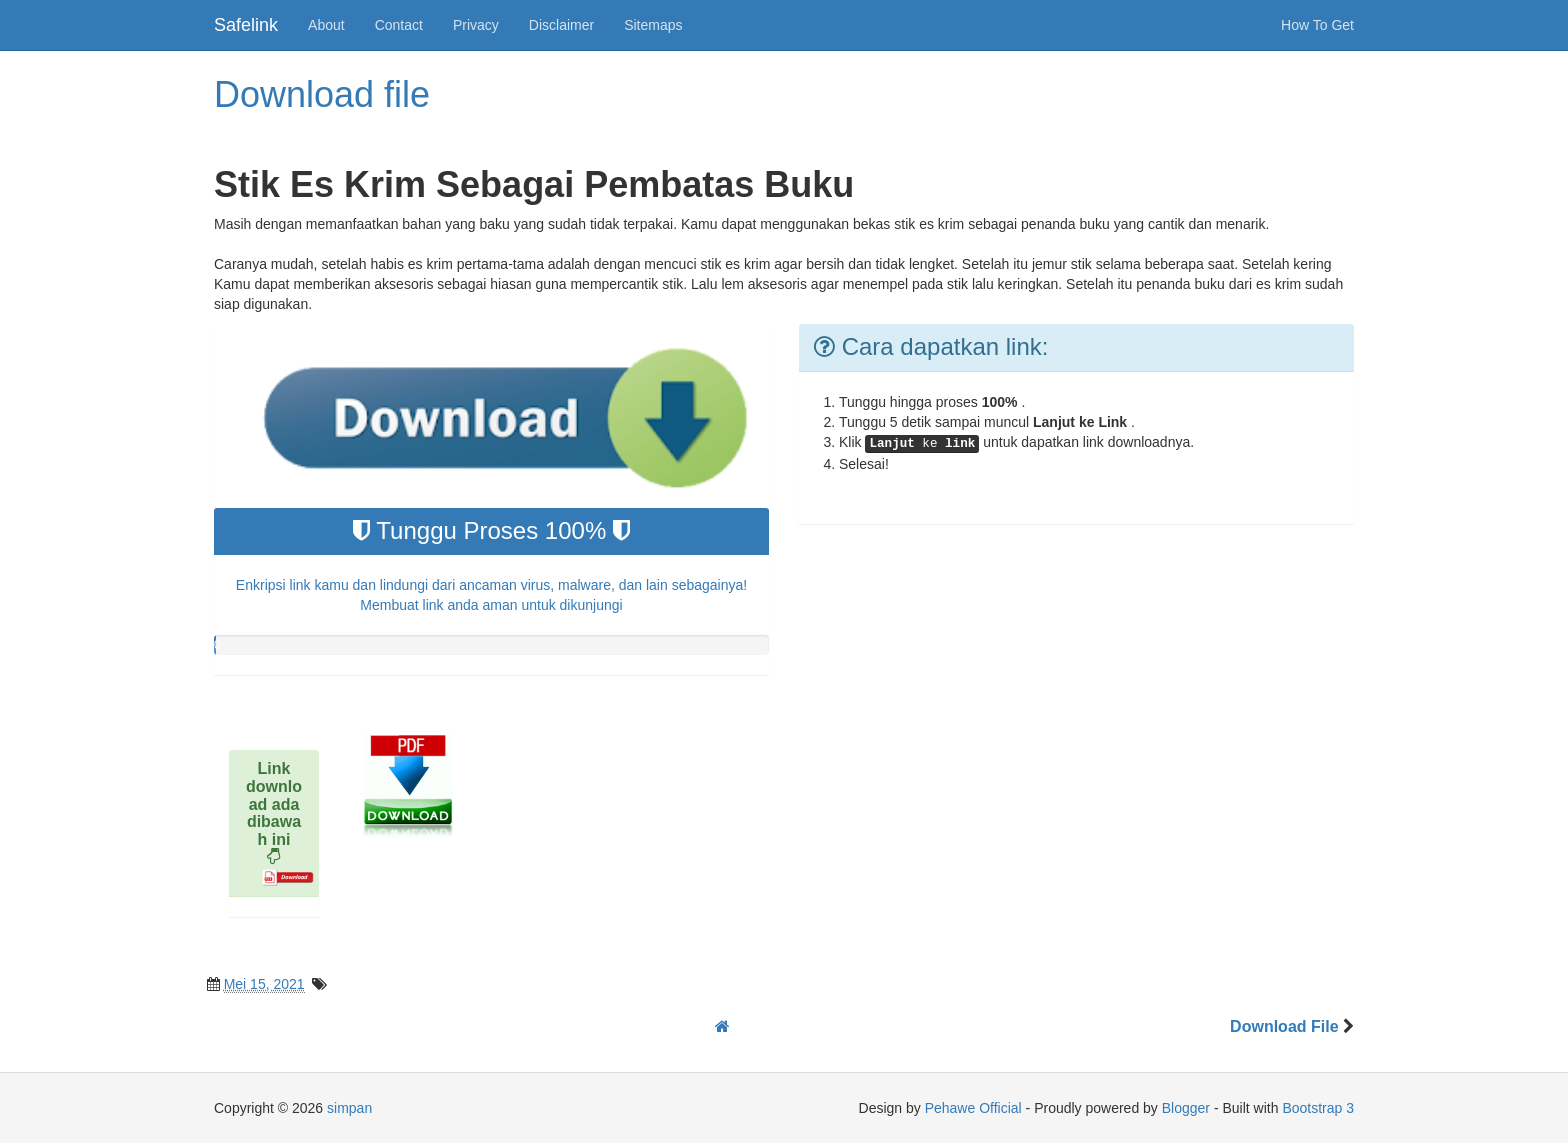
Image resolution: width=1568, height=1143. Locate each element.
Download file (322, 94)
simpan (349, 1108)
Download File (1286, 1026)
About (326, 25)
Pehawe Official (973, 1108)
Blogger (1186, 1108)
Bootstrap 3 (1318, 1108)
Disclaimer (561, 25)
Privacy (476, 25)
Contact (399, 25)
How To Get (1317, 25)
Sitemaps (653, 25)
